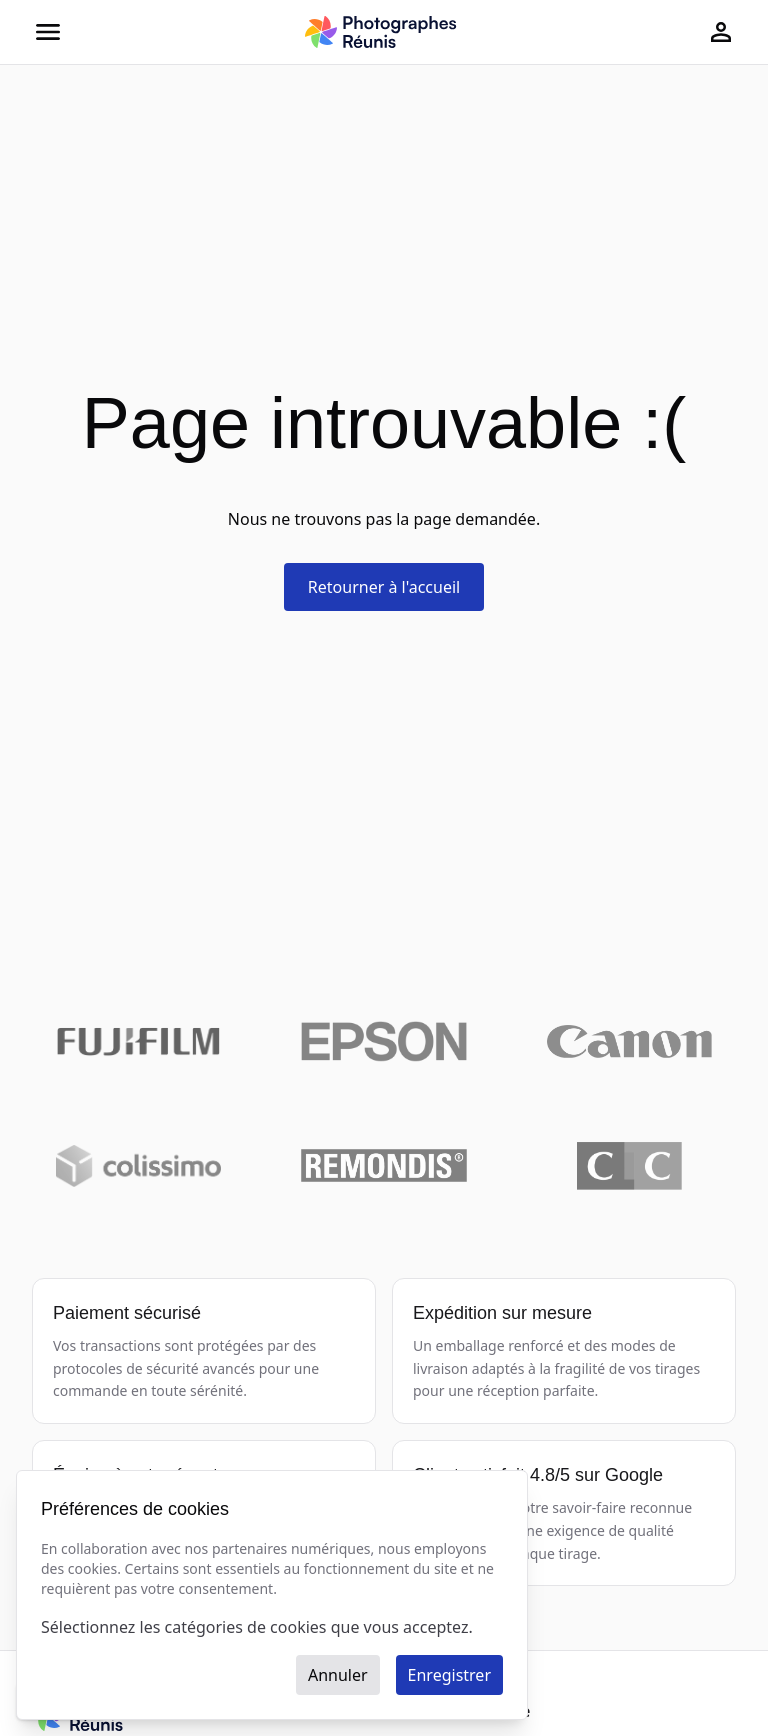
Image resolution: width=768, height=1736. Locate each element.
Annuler (338, 1675)
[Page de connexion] (721, 32)
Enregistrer (449, 1675)
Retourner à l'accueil (384, 587)
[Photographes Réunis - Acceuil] (380, 32)
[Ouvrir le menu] (48, 32)
